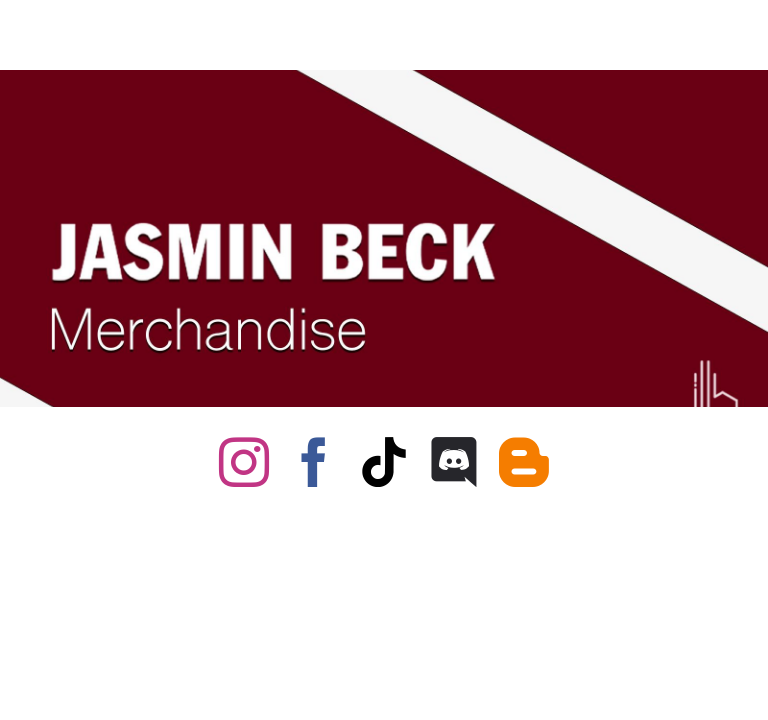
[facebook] (314, 462)
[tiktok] (384, 462)
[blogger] (524, 462)
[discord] (454, 462)
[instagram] (244, 462)
